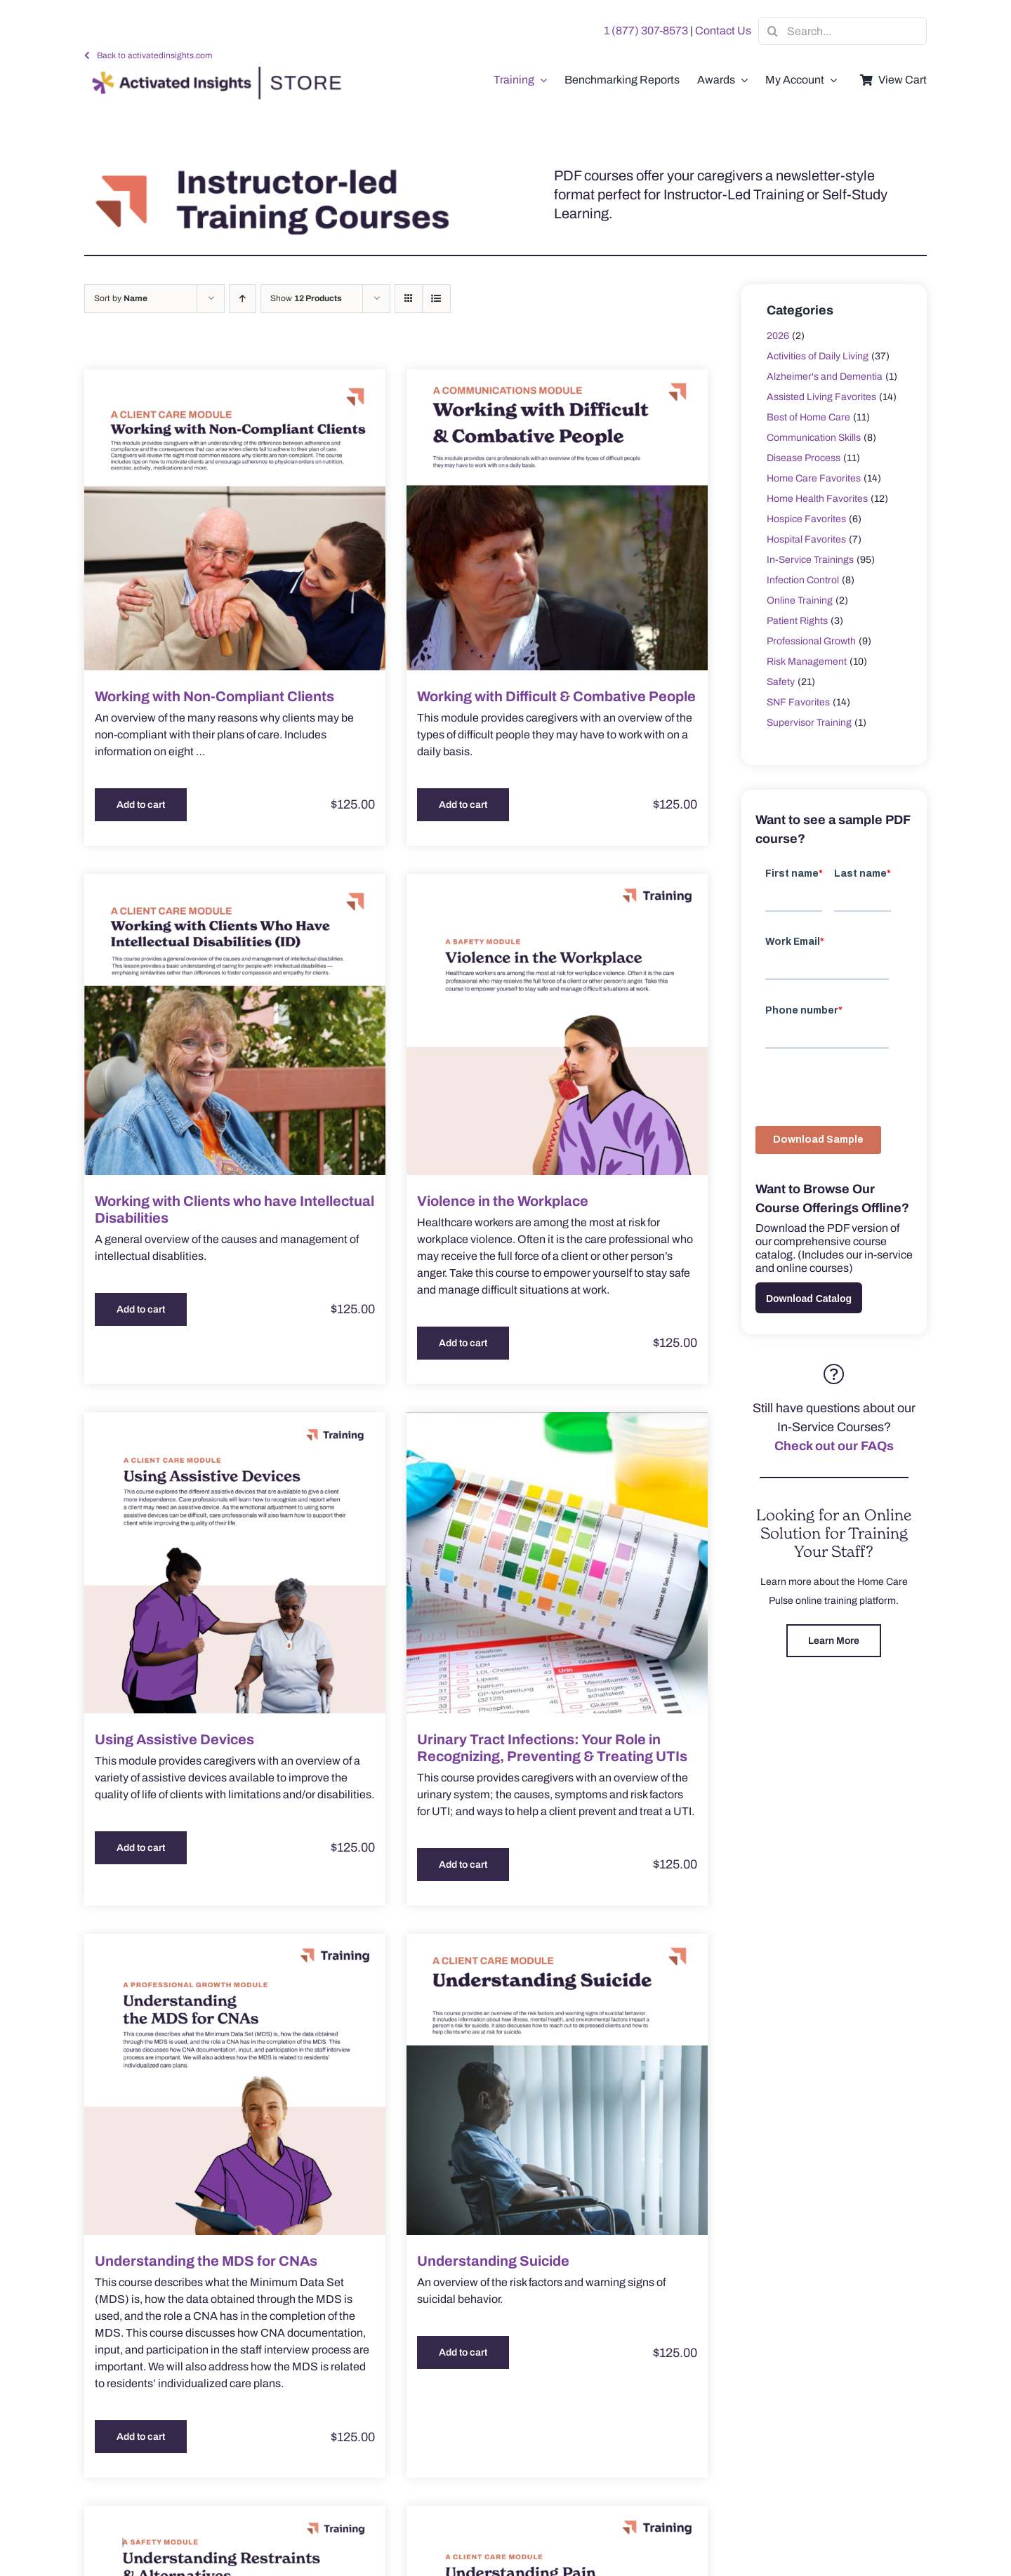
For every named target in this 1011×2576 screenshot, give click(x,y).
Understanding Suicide (493, 2261)
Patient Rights (797, 621)
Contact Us (723, 30)
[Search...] (842, 31)
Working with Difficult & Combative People (556, 696)
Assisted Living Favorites (821, 397)
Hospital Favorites (806, 539)
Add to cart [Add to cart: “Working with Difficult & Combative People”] (463, 804)
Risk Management (807, 661)
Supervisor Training (809, 722)
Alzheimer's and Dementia (825, 376)
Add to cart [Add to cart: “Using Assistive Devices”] (141, 1848)
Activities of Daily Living (817, 356)
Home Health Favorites (817, 498)
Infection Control (803, 580)
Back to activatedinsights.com (154, 55)
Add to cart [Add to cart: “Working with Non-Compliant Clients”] (141, 804)
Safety (781, 682)
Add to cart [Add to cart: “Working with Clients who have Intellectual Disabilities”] (141, 1309)
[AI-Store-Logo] (213, 73)
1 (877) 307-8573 (646, 30)
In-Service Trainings (810, 560)
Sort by (120, 298)
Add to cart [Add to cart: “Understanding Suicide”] (463, 2352)
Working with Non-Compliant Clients (214, 696)
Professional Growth (811, 641)
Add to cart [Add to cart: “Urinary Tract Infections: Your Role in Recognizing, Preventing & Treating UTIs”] (463, 1864)
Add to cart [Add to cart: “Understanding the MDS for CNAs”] (141, 2436)
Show (306, 298)
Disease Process (803, 458)
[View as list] (436, 298)
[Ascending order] (242, 298)
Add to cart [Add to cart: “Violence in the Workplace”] (463, 1343)
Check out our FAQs (834, 1446)
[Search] (772, 31)
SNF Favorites (798, 702)
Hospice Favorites (806, 519)
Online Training (800, 600)
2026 (778, 336)
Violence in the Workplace (502, 1201)
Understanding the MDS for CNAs (206, 2261)
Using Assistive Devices (174, 1739)
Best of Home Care (808, 417)
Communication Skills (814, 437)
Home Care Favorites (814, 478)
